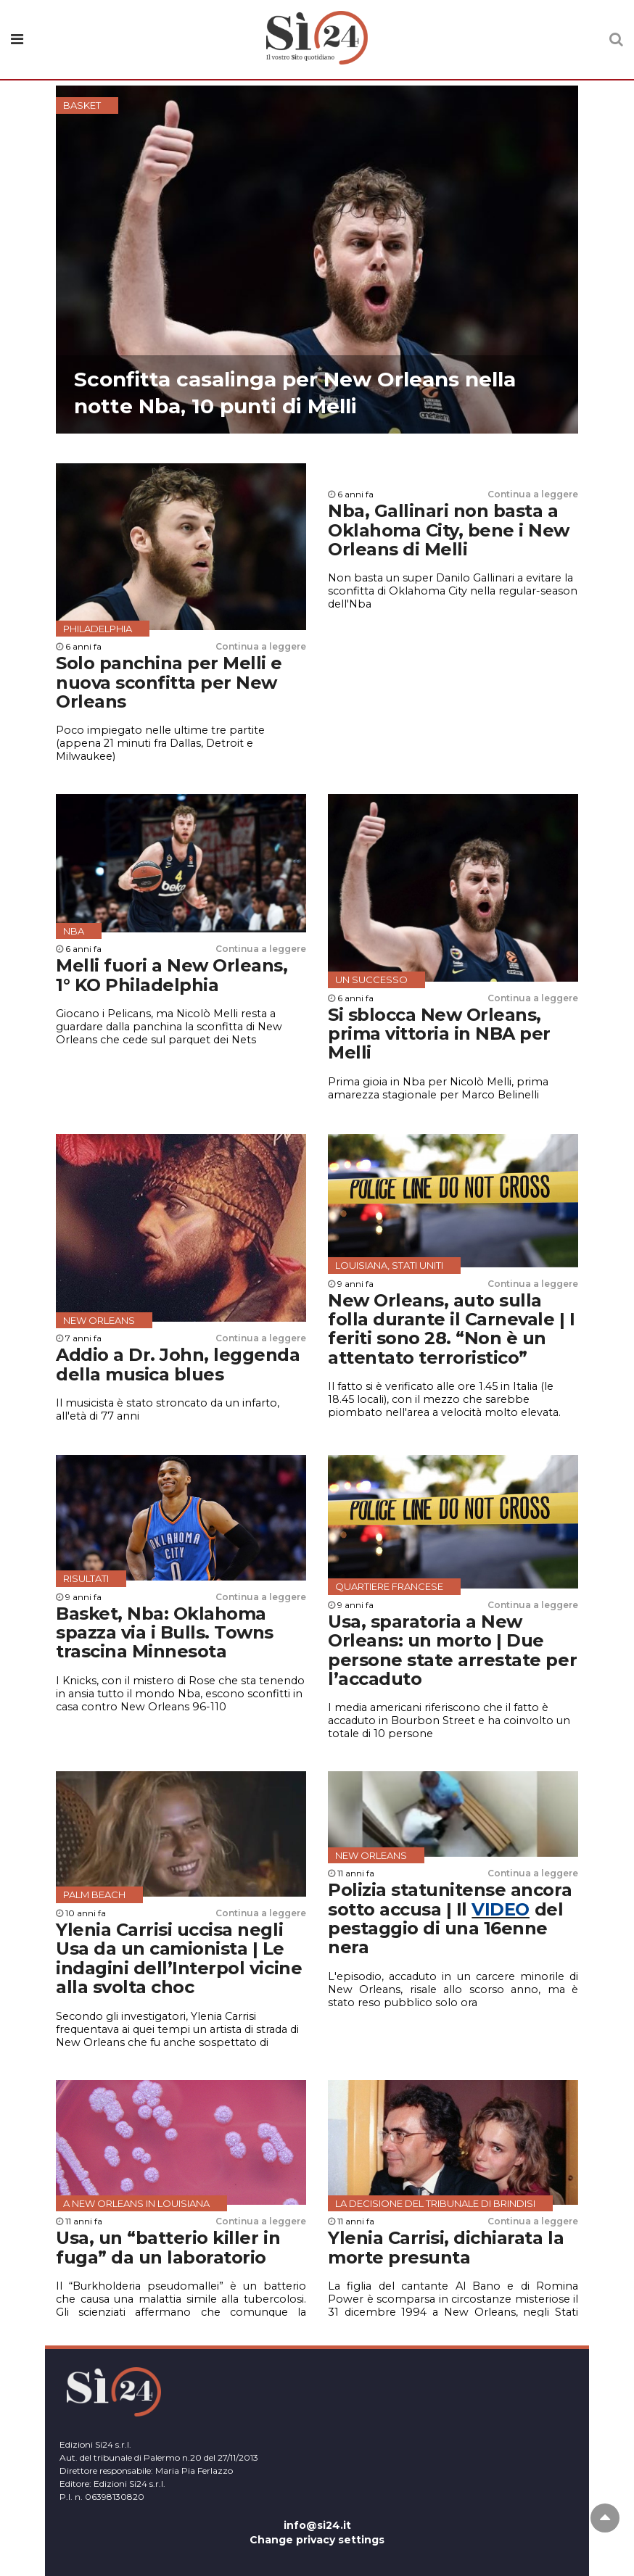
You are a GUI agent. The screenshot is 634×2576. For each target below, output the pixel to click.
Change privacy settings (317, 2539)
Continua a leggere (260, 646)
